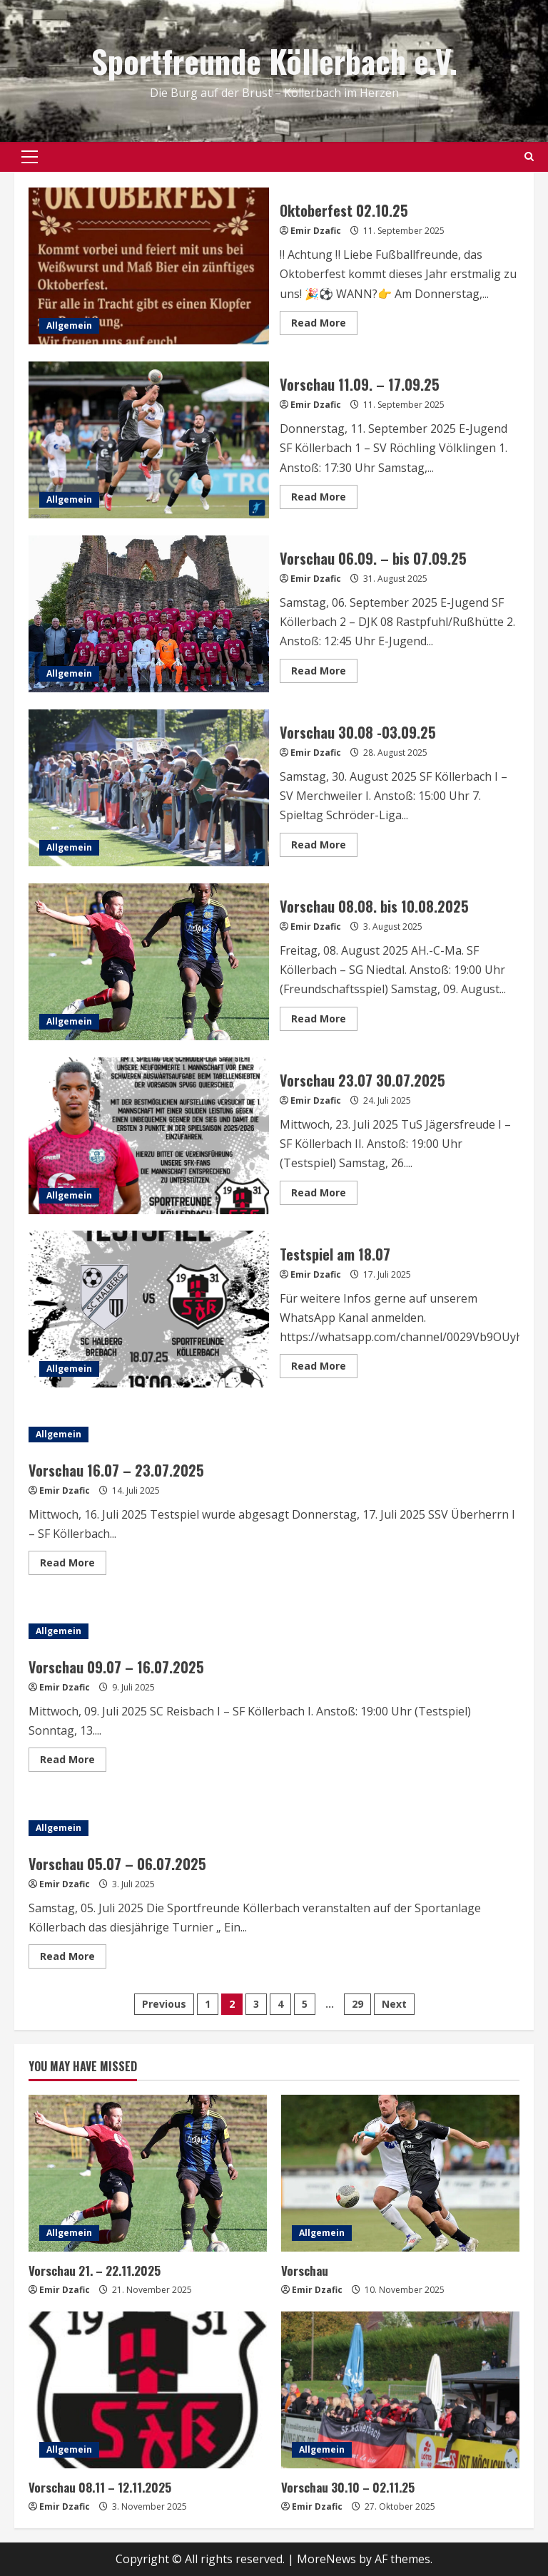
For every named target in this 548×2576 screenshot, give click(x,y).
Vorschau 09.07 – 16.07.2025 (116, 1667)
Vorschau (304, 2270)
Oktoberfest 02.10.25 (149, 266)
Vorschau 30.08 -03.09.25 (149, 787)
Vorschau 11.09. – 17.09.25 (149, 439)
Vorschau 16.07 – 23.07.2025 (116, 1470)
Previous (164, 2004)
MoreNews (326, 2559)
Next (394, 2004)
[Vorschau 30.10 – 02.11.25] (400, 2389)
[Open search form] (529, 156)
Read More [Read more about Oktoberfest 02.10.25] (324, 325)
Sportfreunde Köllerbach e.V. (274, 61)
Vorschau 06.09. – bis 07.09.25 (149, 613)
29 (357, 2004)
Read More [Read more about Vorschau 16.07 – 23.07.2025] (73, 1565)
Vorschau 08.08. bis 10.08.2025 (149, 961)
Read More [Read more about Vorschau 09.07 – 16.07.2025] (73, 1762)
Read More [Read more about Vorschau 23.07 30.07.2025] (324, 1195)
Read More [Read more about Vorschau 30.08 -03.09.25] (324, 847)
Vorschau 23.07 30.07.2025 (149, 1135)
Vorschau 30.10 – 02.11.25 (348, 2487)
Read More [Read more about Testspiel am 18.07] (324, 1368)
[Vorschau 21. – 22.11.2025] (148, 2173)
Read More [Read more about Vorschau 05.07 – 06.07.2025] (73, 1959)
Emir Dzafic (315, 231)
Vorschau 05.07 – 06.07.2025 (117, 1863)
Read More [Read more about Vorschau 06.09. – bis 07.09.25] (324, 673)
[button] (29, 157)
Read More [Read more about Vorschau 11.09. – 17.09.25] (324, 499)
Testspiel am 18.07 (149, 1309)
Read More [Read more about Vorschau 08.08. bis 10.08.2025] (324, 1021)
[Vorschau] (400, 2173)
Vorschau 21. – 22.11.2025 (95, 2270)
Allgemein (69, 325)
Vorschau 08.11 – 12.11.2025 (100, 2487)
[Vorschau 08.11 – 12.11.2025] (148, 2389)
